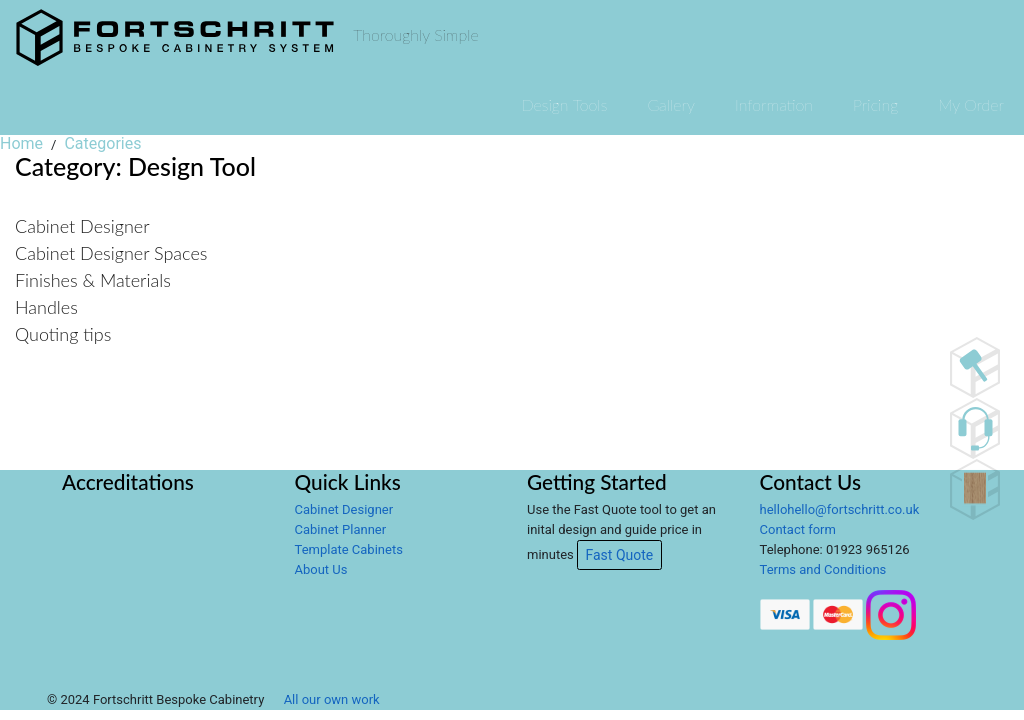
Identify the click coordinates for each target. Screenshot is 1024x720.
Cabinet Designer (82, 226)
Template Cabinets (349, 549)
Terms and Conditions (823, 569)
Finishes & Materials (93, 280)
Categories (102, 143)
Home (21, 143)
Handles (46, 307)
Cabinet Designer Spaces (111, 253)
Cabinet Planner (341, 529)
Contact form (798, 529)
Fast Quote (620, 555)
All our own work (332, 699)
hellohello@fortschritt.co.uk (840, 509)
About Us (321, 569)
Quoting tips (63, 334)
